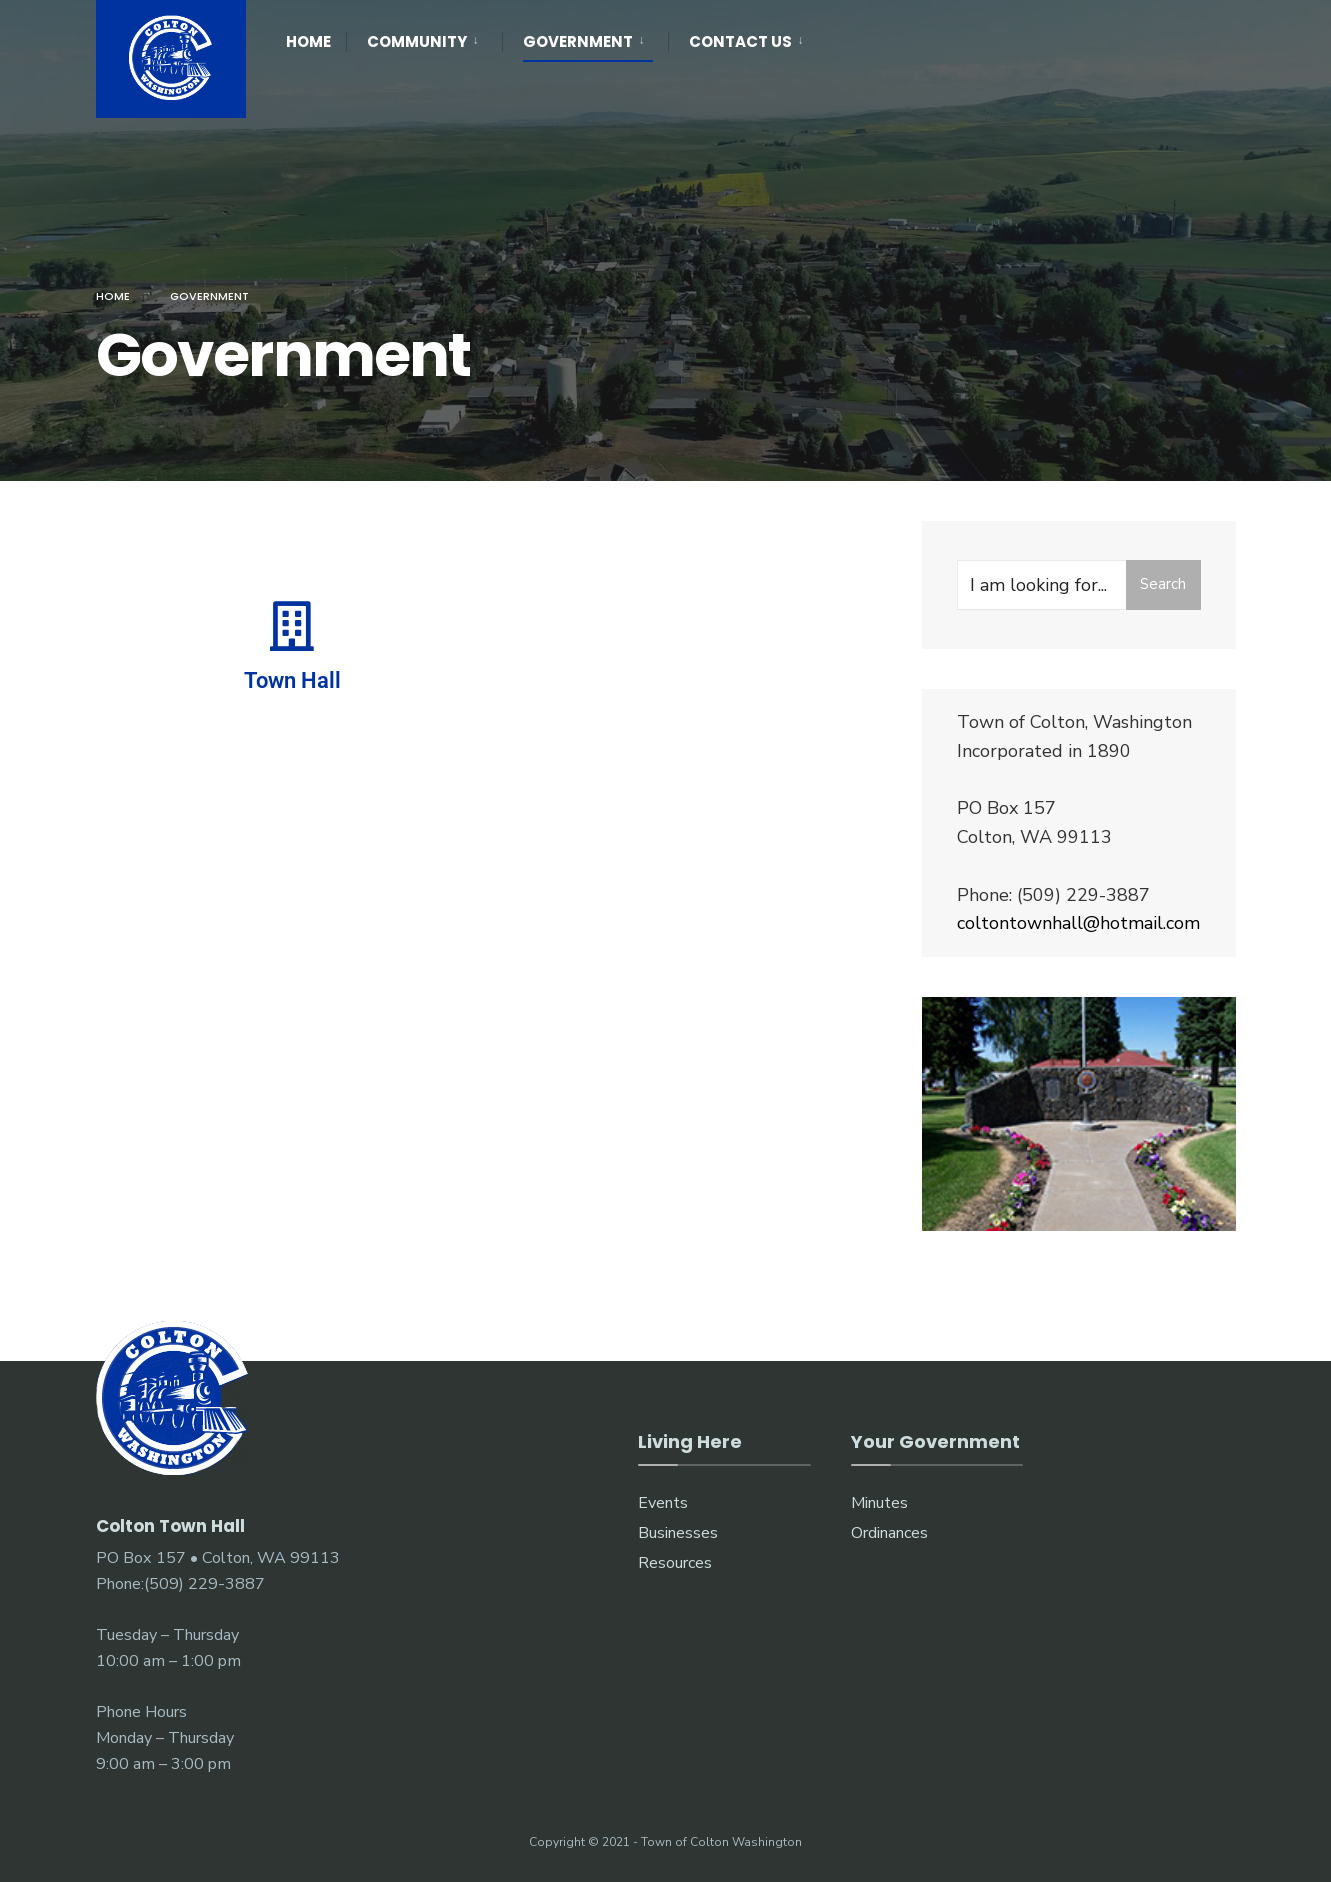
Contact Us (740, 41)
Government (578, 41)
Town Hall (292, 680)
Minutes (879, 1503)
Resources (675, 1563)
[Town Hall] (292, 626)
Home (308, 41)
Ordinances (889, 1533)
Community (417, 41)
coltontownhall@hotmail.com (1078, 923)
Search (1163, 584)
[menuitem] (424, 38)
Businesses (678, 1533)
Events (663, 1503)
